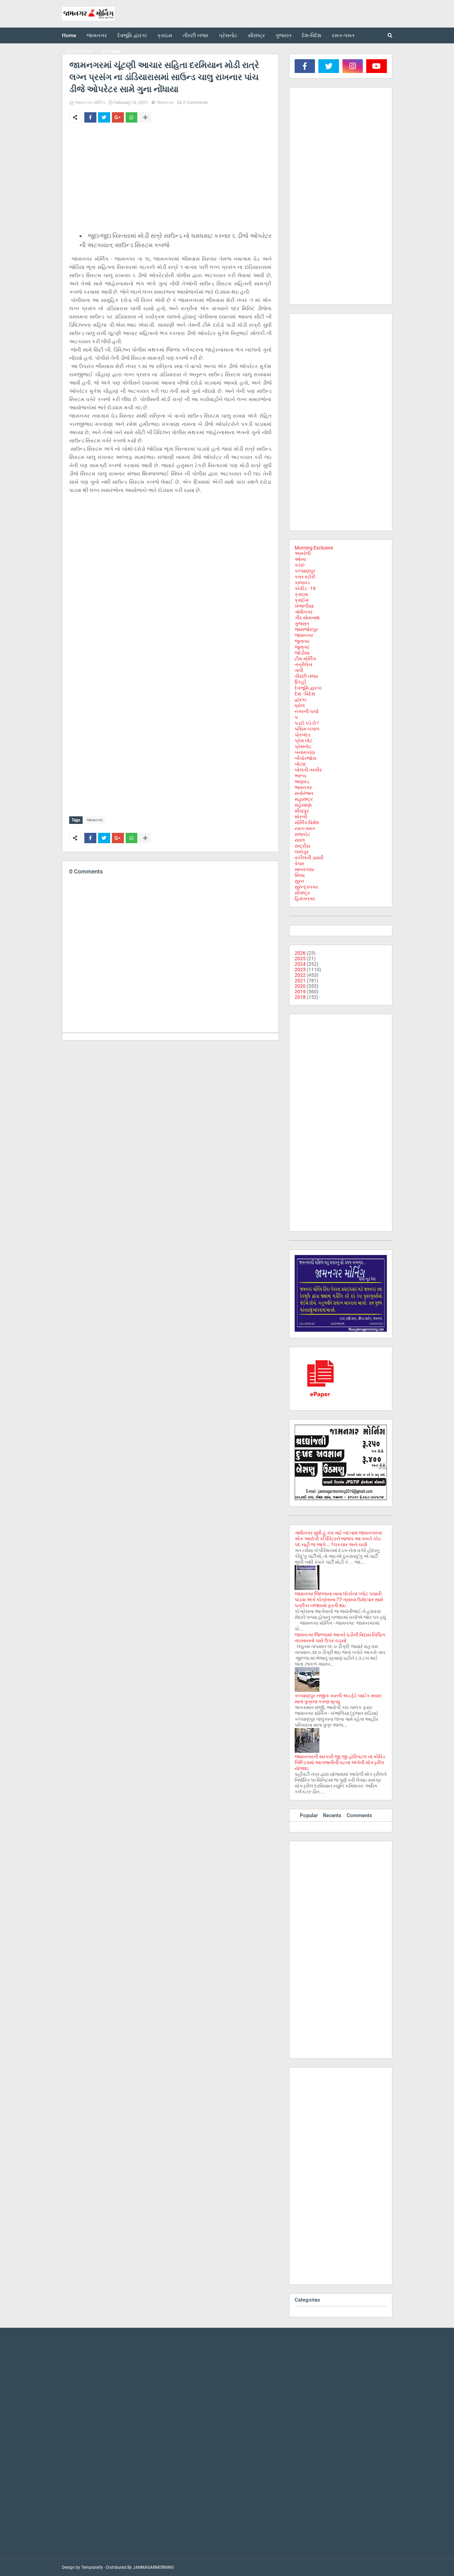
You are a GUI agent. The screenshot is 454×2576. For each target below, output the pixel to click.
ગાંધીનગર (304, 612)
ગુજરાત (302, 623)
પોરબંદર (302, 734)
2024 (300, 964)
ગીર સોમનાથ (307, 617)
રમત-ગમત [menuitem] (343, 35)
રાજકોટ (302, 834)
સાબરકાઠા (304, 869)
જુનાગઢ (302, 641)
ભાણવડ (302, 781)
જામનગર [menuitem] (96, 35)
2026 (300, 953)
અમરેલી (303, 553)
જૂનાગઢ (302, 647)
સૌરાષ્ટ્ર (302, 893)
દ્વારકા (300, 699)
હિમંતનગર (305, 898)
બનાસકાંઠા (305, 752)
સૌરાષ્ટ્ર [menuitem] (256, 35)
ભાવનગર (303, 787)
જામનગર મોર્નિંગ (90, 102)
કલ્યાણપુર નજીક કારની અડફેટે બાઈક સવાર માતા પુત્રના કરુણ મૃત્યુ (338, 1698)
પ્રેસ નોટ (304, 740)
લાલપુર (302, 852)
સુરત (299, 881)
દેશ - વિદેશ (305, 694)
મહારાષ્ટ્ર (304, 799)
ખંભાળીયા (304, 606)
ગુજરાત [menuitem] (283, 35)
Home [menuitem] (69, 35)
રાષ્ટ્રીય (302, 846)
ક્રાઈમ (302, 600)
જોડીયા (302, 653)
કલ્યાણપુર (305, 571)
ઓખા (300, 559)
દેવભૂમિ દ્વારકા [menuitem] (132, 35)
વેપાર (299, 863)
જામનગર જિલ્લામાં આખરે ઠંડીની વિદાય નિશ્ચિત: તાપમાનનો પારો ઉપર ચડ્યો (340, 1637)
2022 (300, 975)
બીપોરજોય (305, 758)
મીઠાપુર (302, 811)
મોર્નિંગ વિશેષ (307, 822)
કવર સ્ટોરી (305, 576)
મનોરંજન (304, 793)
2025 (300, 958)
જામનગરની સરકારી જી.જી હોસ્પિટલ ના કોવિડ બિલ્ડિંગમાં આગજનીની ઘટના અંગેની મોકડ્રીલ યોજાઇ (340, 1762)
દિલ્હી (300, 682)
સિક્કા (300, 875)
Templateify (92, 2567)
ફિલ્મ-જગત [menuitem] (79, 51)
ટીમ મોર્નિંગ (305, 658)
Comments (359, 1815)
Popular (309, 1815)
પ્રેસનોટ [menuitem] (228, 35)
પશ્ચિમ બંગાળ (307, 729)
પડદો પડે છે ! (307, 723)
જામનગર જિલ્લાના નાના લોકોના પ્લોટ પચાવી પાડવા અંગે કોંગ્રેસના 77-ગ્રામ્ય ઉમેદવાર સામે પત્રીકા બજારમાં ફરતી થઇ (339, 1599)
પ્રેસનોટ (303, 746)
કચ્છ (300, 565)
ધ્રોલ (300, 705)
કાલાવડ (302, 582)
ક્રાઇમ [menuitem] (164, 35)
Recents (332, 1815)
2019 (300, 991)
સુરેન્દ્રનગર (306, 887)
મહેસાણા (303, 805)
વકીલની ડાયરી (309, 857)
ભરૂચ (300, 775)
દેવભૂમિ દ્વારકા (308, 688)
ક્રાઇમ (301, 594)
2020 (300, 986)
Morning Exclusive (314, 548)
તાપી (299, 670)
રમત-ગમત (305, 828)
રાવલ (300, 840)
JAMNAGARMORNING (153, 2567)
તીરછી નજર (306, 676)
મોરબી (301, 816)
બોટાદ (300, 764)
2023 (300, 969)
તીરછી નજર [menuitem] (196, 35)
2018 (300, 997)
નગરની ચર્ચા (306, 711)
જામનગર (165, 102)
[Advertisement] (170, 179)
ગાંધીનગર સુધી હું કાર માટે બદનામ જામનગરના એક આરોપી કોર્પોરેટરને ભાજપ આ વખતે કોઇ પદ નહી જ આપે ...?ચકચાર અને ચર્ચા (338, 1538)
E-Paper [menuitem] (111, 51)
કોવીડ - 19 (305, 588)
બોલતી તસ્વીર (308, 770)
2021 (300, 980)
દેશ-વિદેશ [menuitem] (311, 35)
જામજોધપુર (306, 629)
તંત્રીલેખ (304, 664)
